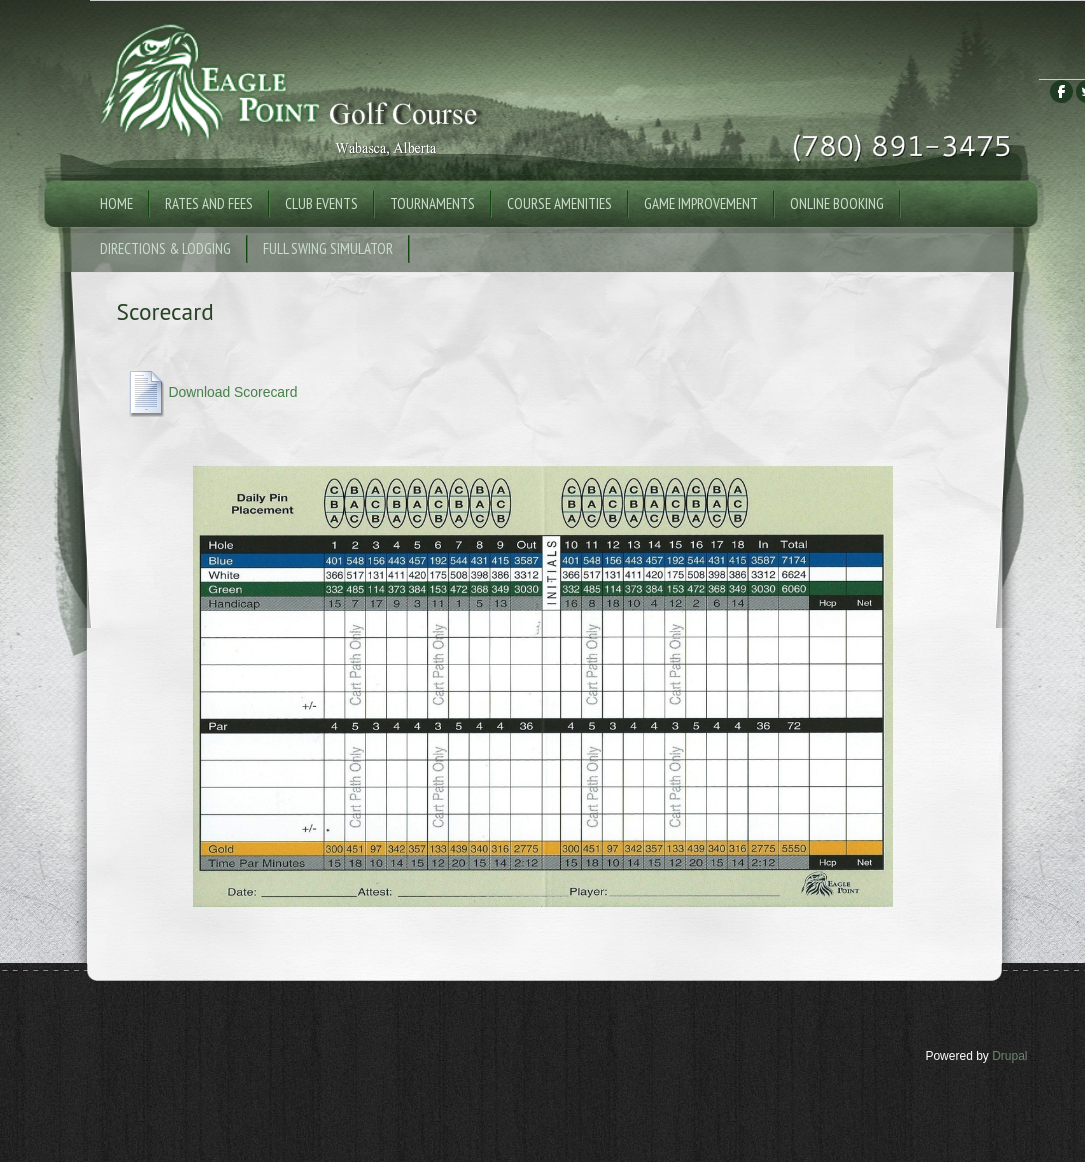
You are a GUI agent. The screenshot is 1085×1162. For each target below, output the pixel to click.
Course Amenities (559, 203)
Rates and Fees (209, 203)
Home (116, 203)
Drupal (1009, 1056)
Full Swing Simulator (328, 248)
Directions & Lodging (165, 248)
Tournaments (432, 203)
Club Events (321, 203)
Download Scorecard (232, 392)
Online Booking (837, 203)
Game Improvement (701, 203)
